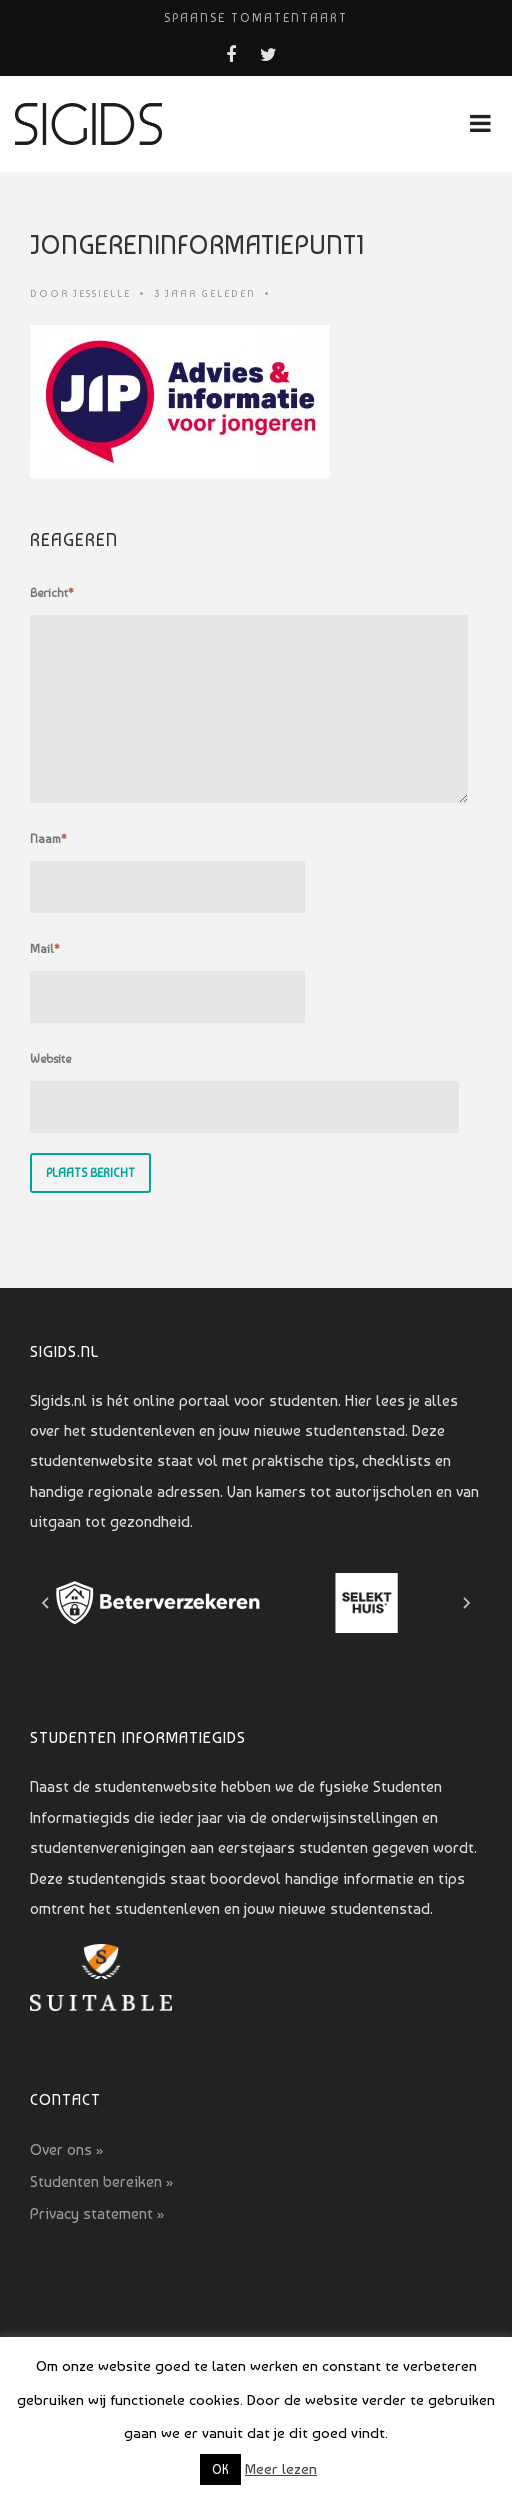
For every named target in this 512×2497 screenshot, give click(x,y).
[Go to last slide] (46, 1603)
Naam (48, 839)
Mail (45, 949)
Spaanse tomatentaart (256, 18)
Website (50, 1059)
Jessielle (102, 293)
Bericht (52, 593)
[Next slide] (466, 1603)
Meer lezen (281, 2469)
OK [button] (220, 2469)
